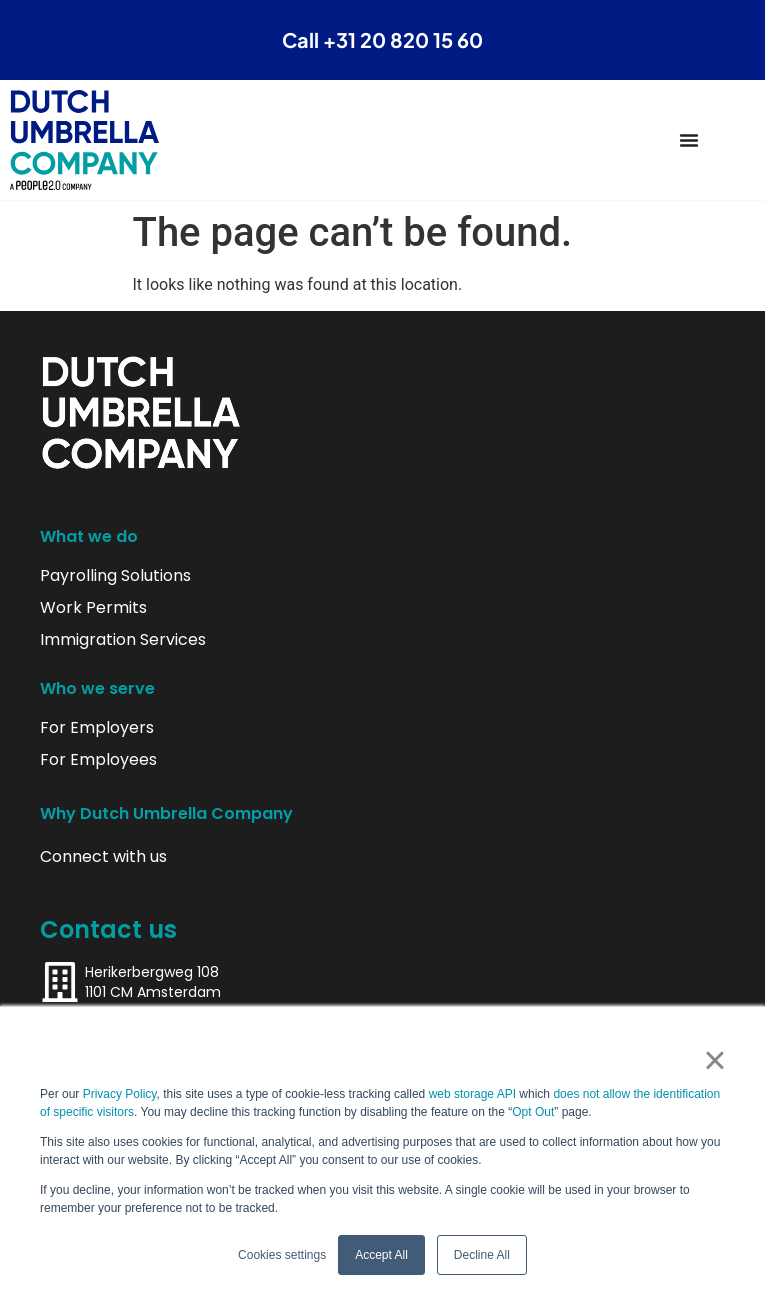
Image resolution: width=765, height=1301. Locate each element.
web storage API (474, 1094)
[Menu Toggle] (689, 140)
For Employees (98, 760)
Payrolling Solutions (115, 576)
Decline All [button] (482, 1255)
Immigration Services (123, 640)
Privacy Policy (120, 1094)
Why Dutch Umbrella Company (166, 813)
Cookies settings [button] (282, 1255)
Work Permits (93, 608)
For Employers (97, 728)
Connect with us (103, 857)
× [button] (714, 1060)
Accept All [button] (381, 1255)
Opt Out (533, 1112)
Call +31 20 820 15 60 (382, 39)
